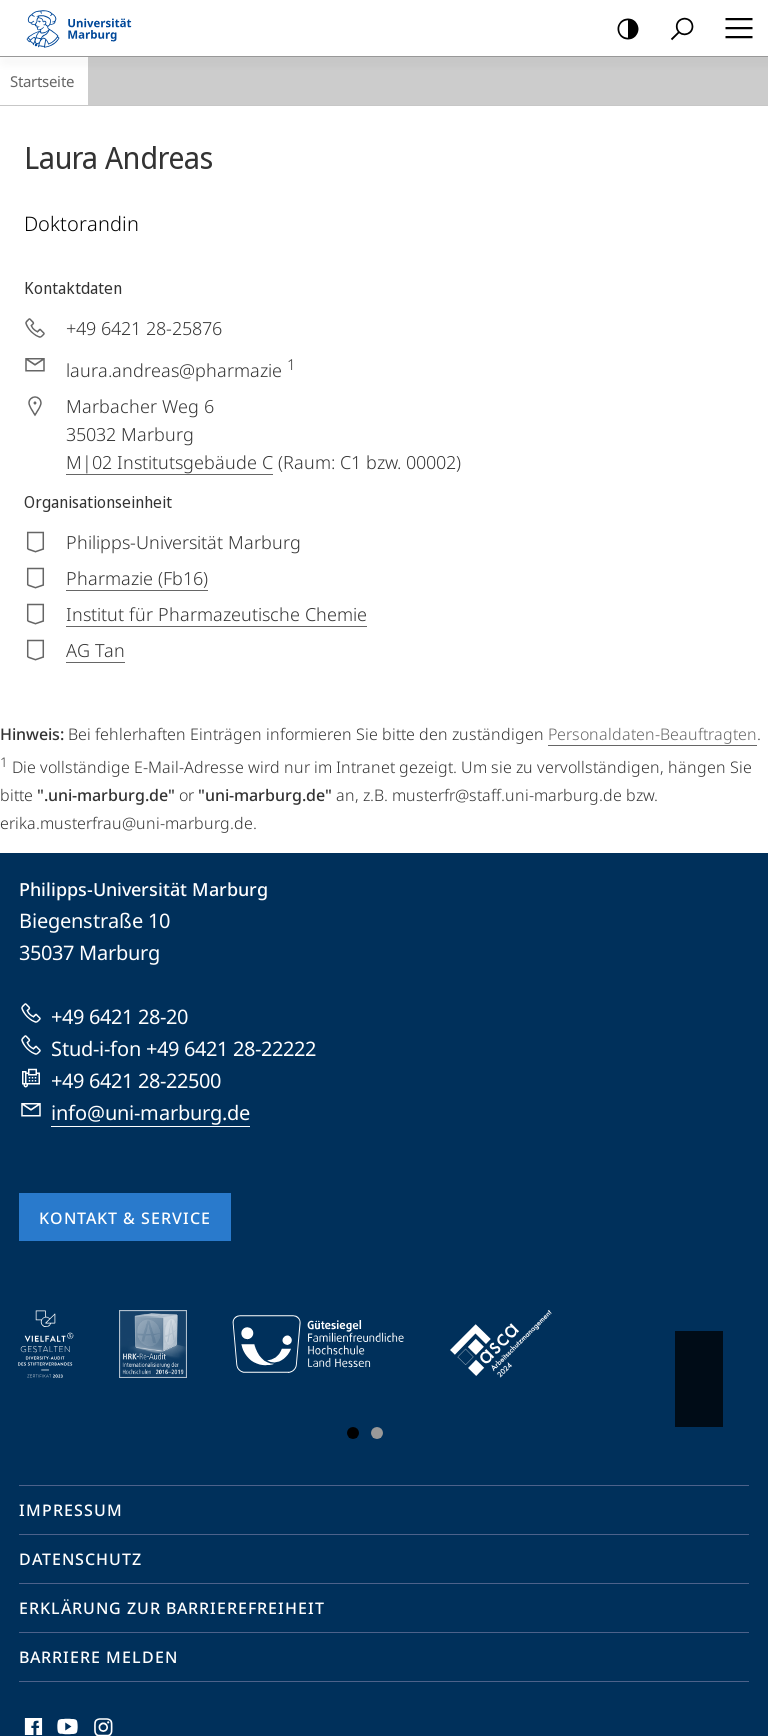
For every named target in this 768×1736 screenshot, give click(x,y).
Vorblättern (697, 1369)
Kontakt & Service (125, 1218)
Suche (675, 29)
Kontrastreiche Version (621, 29)
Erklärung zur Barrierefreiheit (172, 1608)
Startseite (42, 81)
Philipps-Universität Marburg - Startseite (85, 28)
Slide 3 (377, 1433)
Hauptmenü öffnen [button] (733, 28)
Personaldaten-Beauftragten (652, 734)
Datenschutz (80, 1559)
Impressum (71, 1510)
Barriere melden (98, 1657)
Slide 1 (353, 1433)
